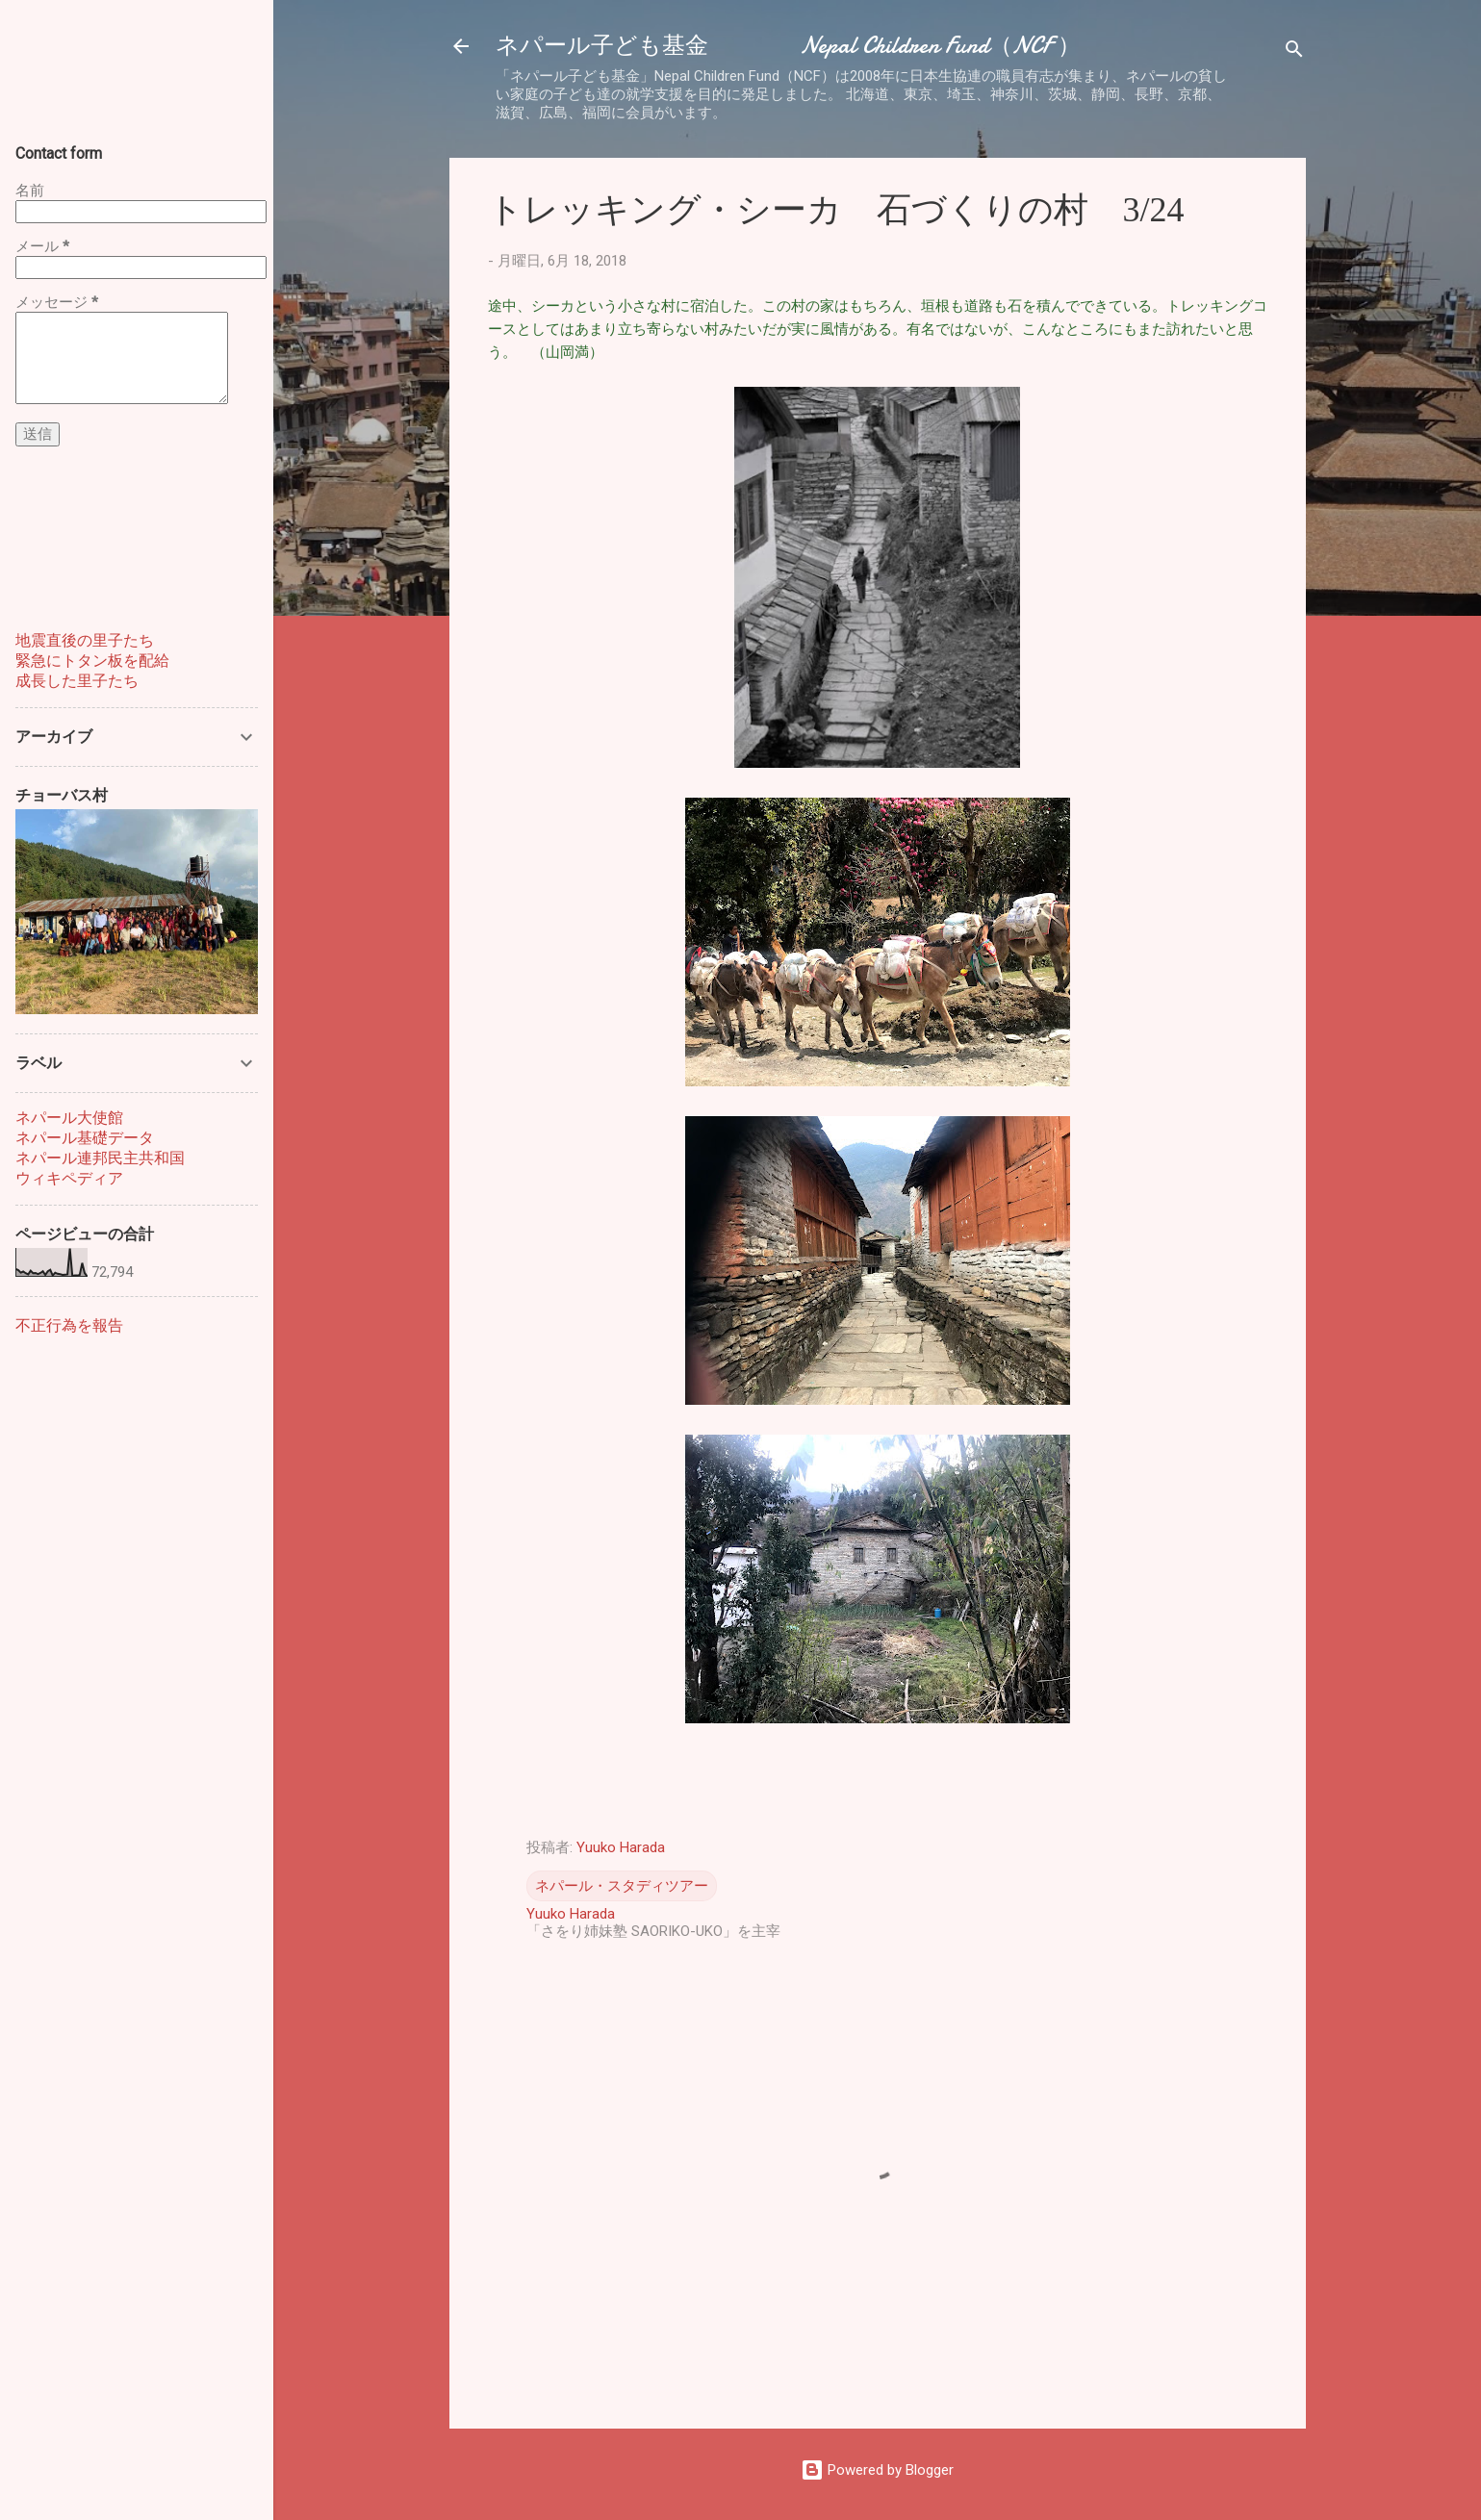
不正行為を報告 (69, 1325)
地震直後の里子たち (84, 640)
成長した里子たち (77, 681)
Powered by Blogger (877, 2470)
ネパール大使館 (69, 1117)
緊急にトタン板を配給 (92, 660)
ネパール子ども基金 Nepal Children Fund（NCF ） (788, 46)
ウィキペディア (69, 1178)
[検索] (1294, 52)
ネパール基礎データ (84, 1138)
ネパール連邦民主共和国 (100, 1158)
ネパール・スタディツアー (621, 1886)
